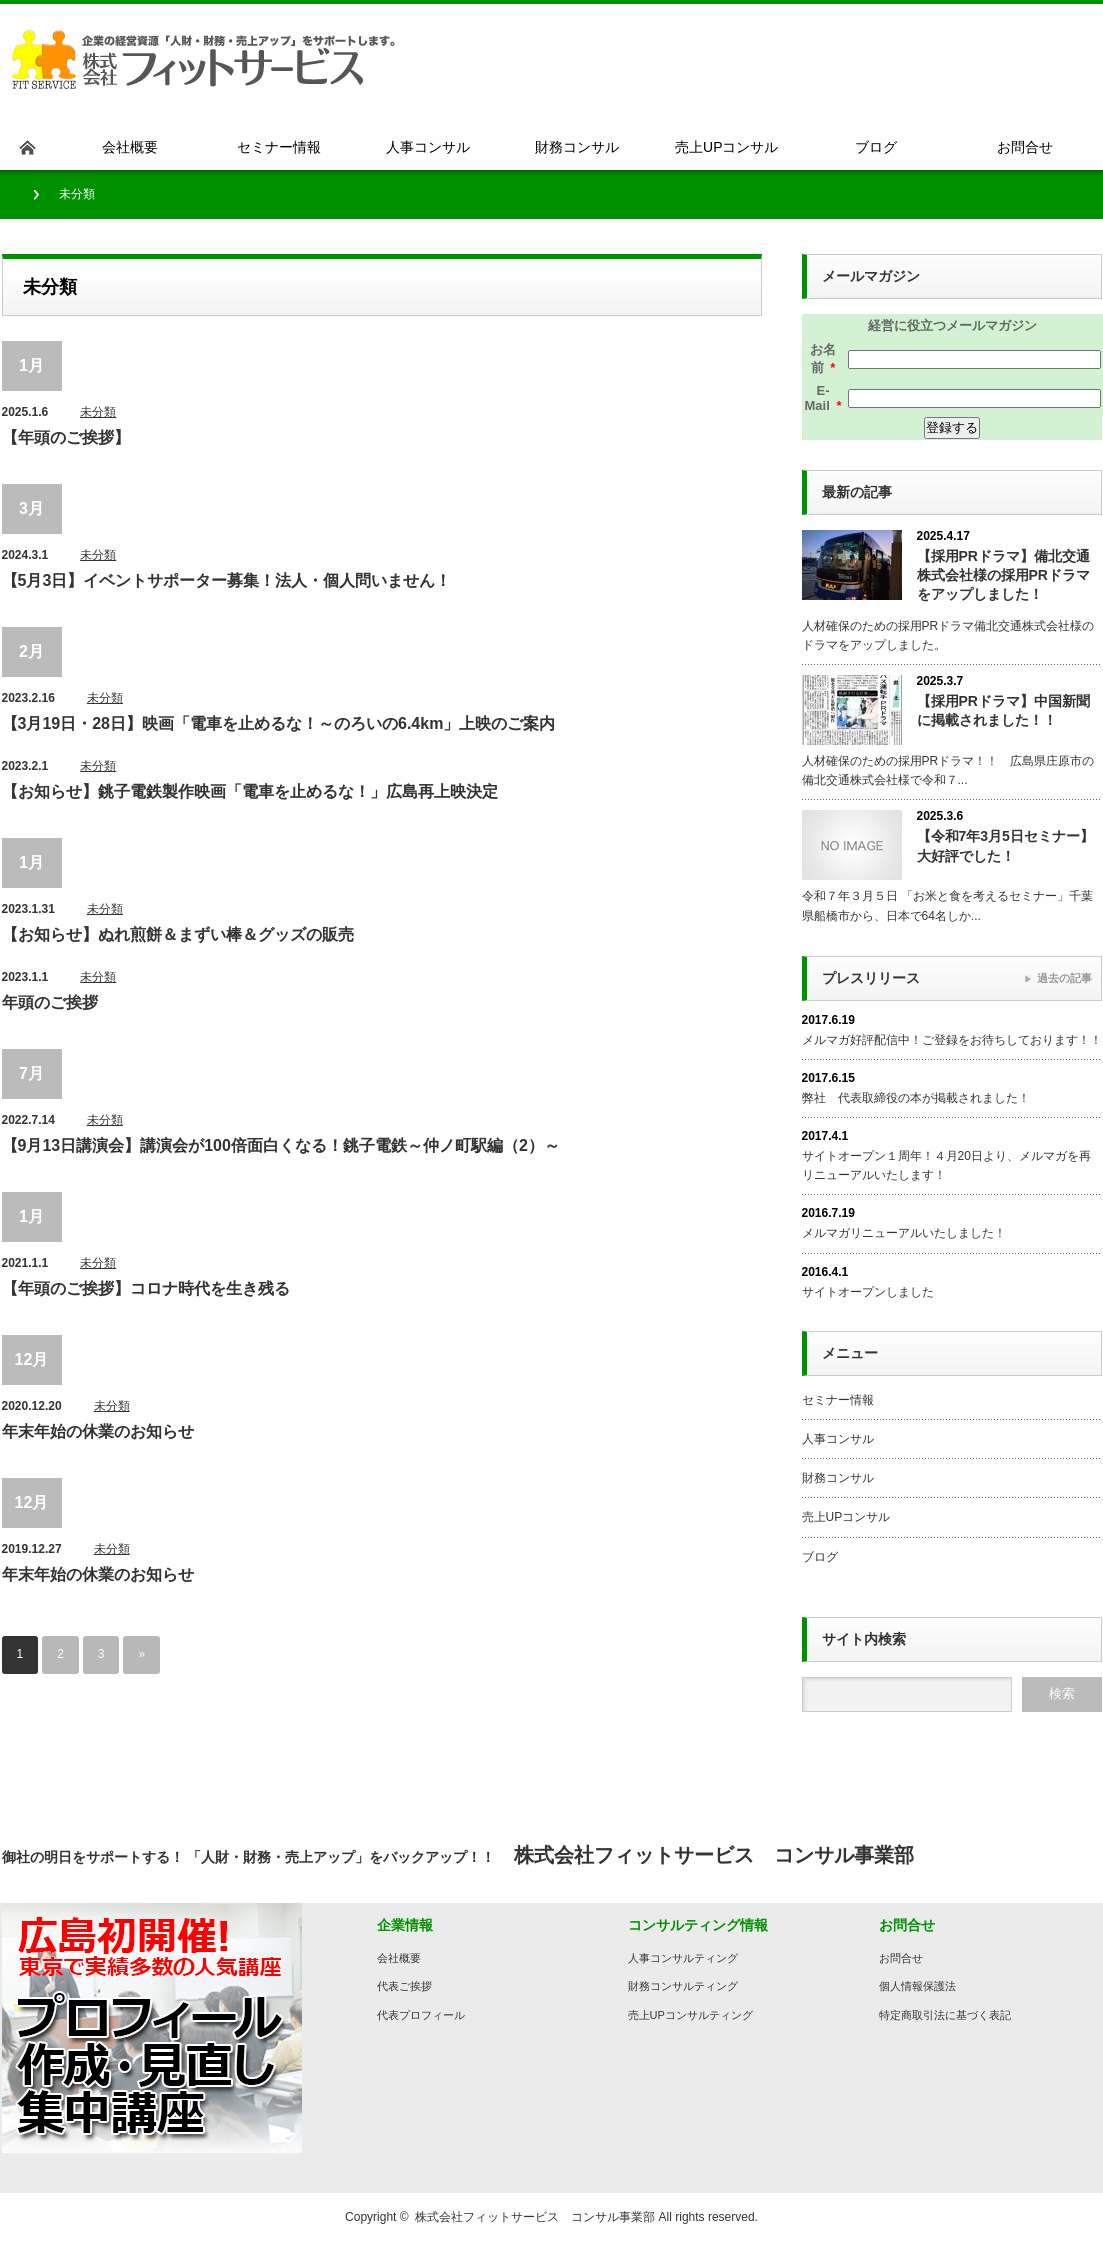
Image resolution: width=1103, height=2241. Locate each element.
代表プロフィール (421, 2015)
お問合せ (901, 1958)
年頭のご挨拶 (50, 1002)
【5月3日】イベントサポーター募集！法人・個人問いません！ (227, 580)
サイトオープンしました (868, 1292)
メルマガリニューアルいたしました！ (904, 1233)
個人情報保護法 (917, 1986)
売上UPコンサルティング (690, 2015)
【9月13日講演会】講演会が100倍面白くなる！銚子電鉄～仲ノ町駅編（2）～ (281, 1145)
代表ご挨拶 (404, 1986)
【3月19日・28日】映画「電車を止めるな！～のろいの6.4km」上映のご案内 (279, 723)
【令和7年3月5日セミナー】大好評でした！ (1005, 845)
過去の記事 (1064, 978)
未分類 (98, 412)
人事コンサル (838, 1439)
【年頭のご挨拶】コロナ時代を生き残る (146, 1288)
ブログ (820, 1557)
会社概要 (399, 1958)
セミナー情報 (838, 1400)
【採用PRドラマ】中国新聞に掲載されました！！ (1003, 710)
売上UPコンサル (846, 1517)
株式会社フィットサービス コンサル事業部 (535, 2217)
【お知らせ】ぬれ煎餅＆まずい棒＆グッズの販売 (178, 934)
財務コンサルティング (683, 1986)
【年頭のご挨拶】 (66, 437)
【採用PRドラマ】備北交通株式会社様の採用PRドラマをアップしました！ (1003, 575)
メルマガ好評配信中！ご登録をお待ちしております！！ (952, 1040)
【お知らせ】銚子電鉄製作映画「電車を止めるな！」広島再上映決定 (250, 791)
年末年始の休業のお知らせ (98, 1431)
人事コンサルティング (683, 1958)
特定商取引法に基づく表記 (945, 2015)
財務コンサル (838, 1478)
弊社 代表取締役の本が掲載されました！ (916, 1098)
